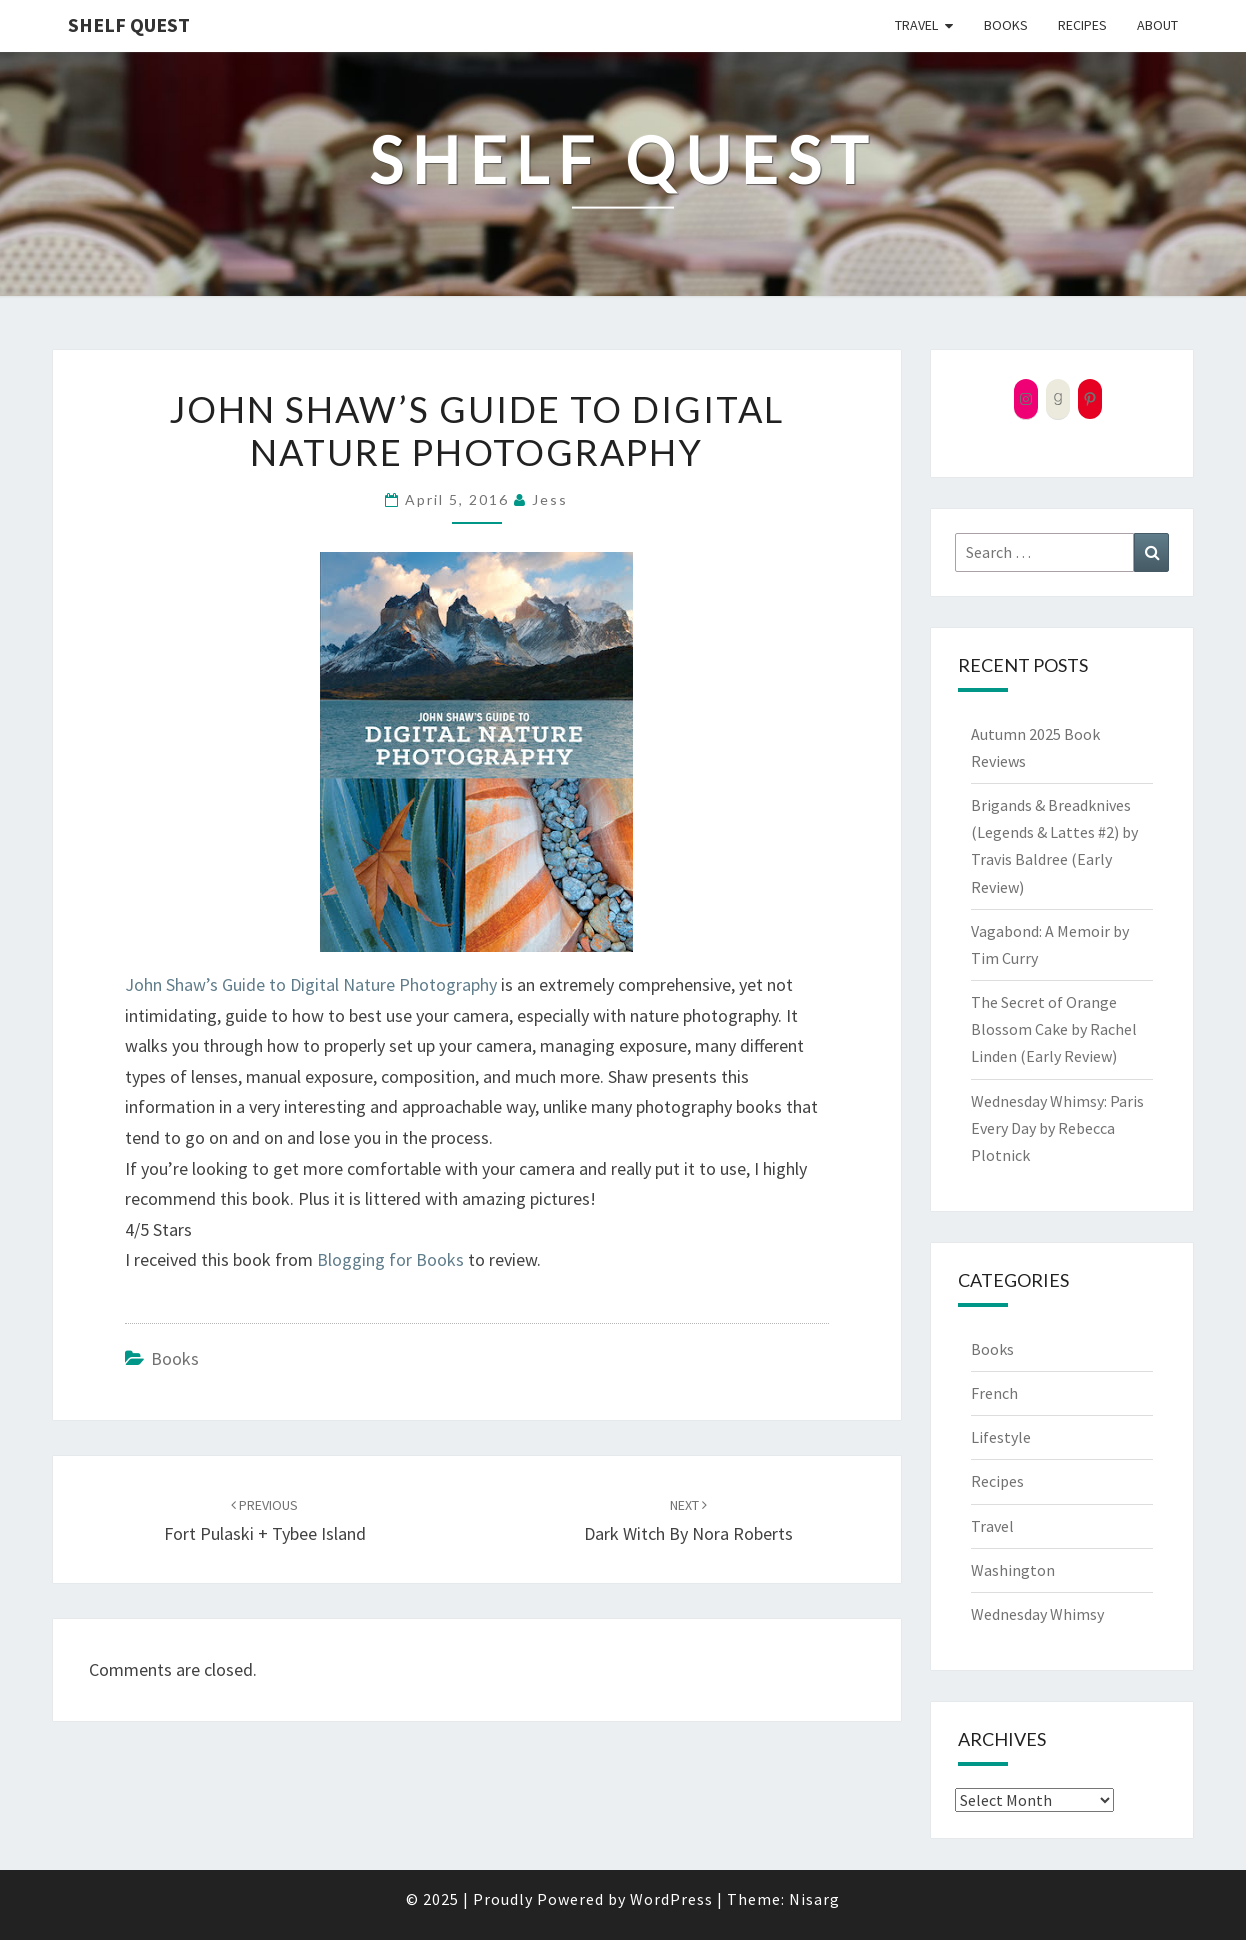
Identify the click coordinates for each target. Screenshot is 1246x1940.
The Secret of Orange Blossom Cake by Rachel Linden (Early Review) (1054, 1029)
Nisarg (814, 1899)
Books (1006, 25)
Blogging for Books (390, 1259)
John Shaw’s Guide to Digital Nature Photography (311, 984)
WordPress (671, 1899)
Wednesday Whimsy (1037, 1614)
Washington (1013, 1570)
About (1157, 25)
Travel (916, 25)
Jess (550, 499)
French (994, 1393)
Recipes (1082, 25)
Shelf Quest (129, 24)
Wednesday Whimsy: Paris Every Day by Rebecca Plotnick (1057, 1128)
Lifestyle (1001, 1437)
